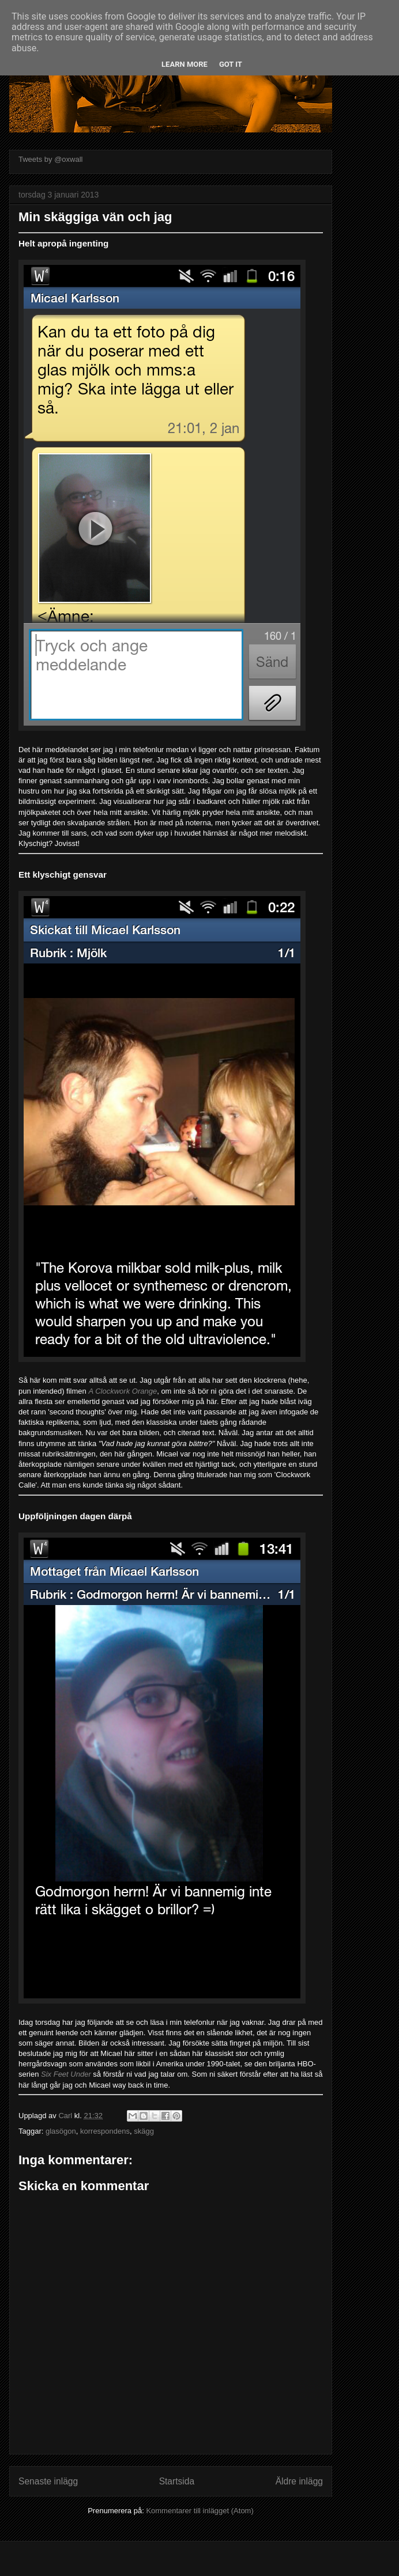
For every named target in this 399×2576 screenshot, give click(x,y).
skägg (144, 2131)
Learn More (184, 64)
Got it (230, 64)
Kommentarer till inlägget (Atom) (199, 2510)
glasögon (61, 2131)
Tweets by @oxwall (50, 159)
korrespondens (105, 2131)
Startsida (177, 2481)
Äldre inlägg (299, 2481)
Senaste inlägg (48, 2481)
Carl (66, 2115)
